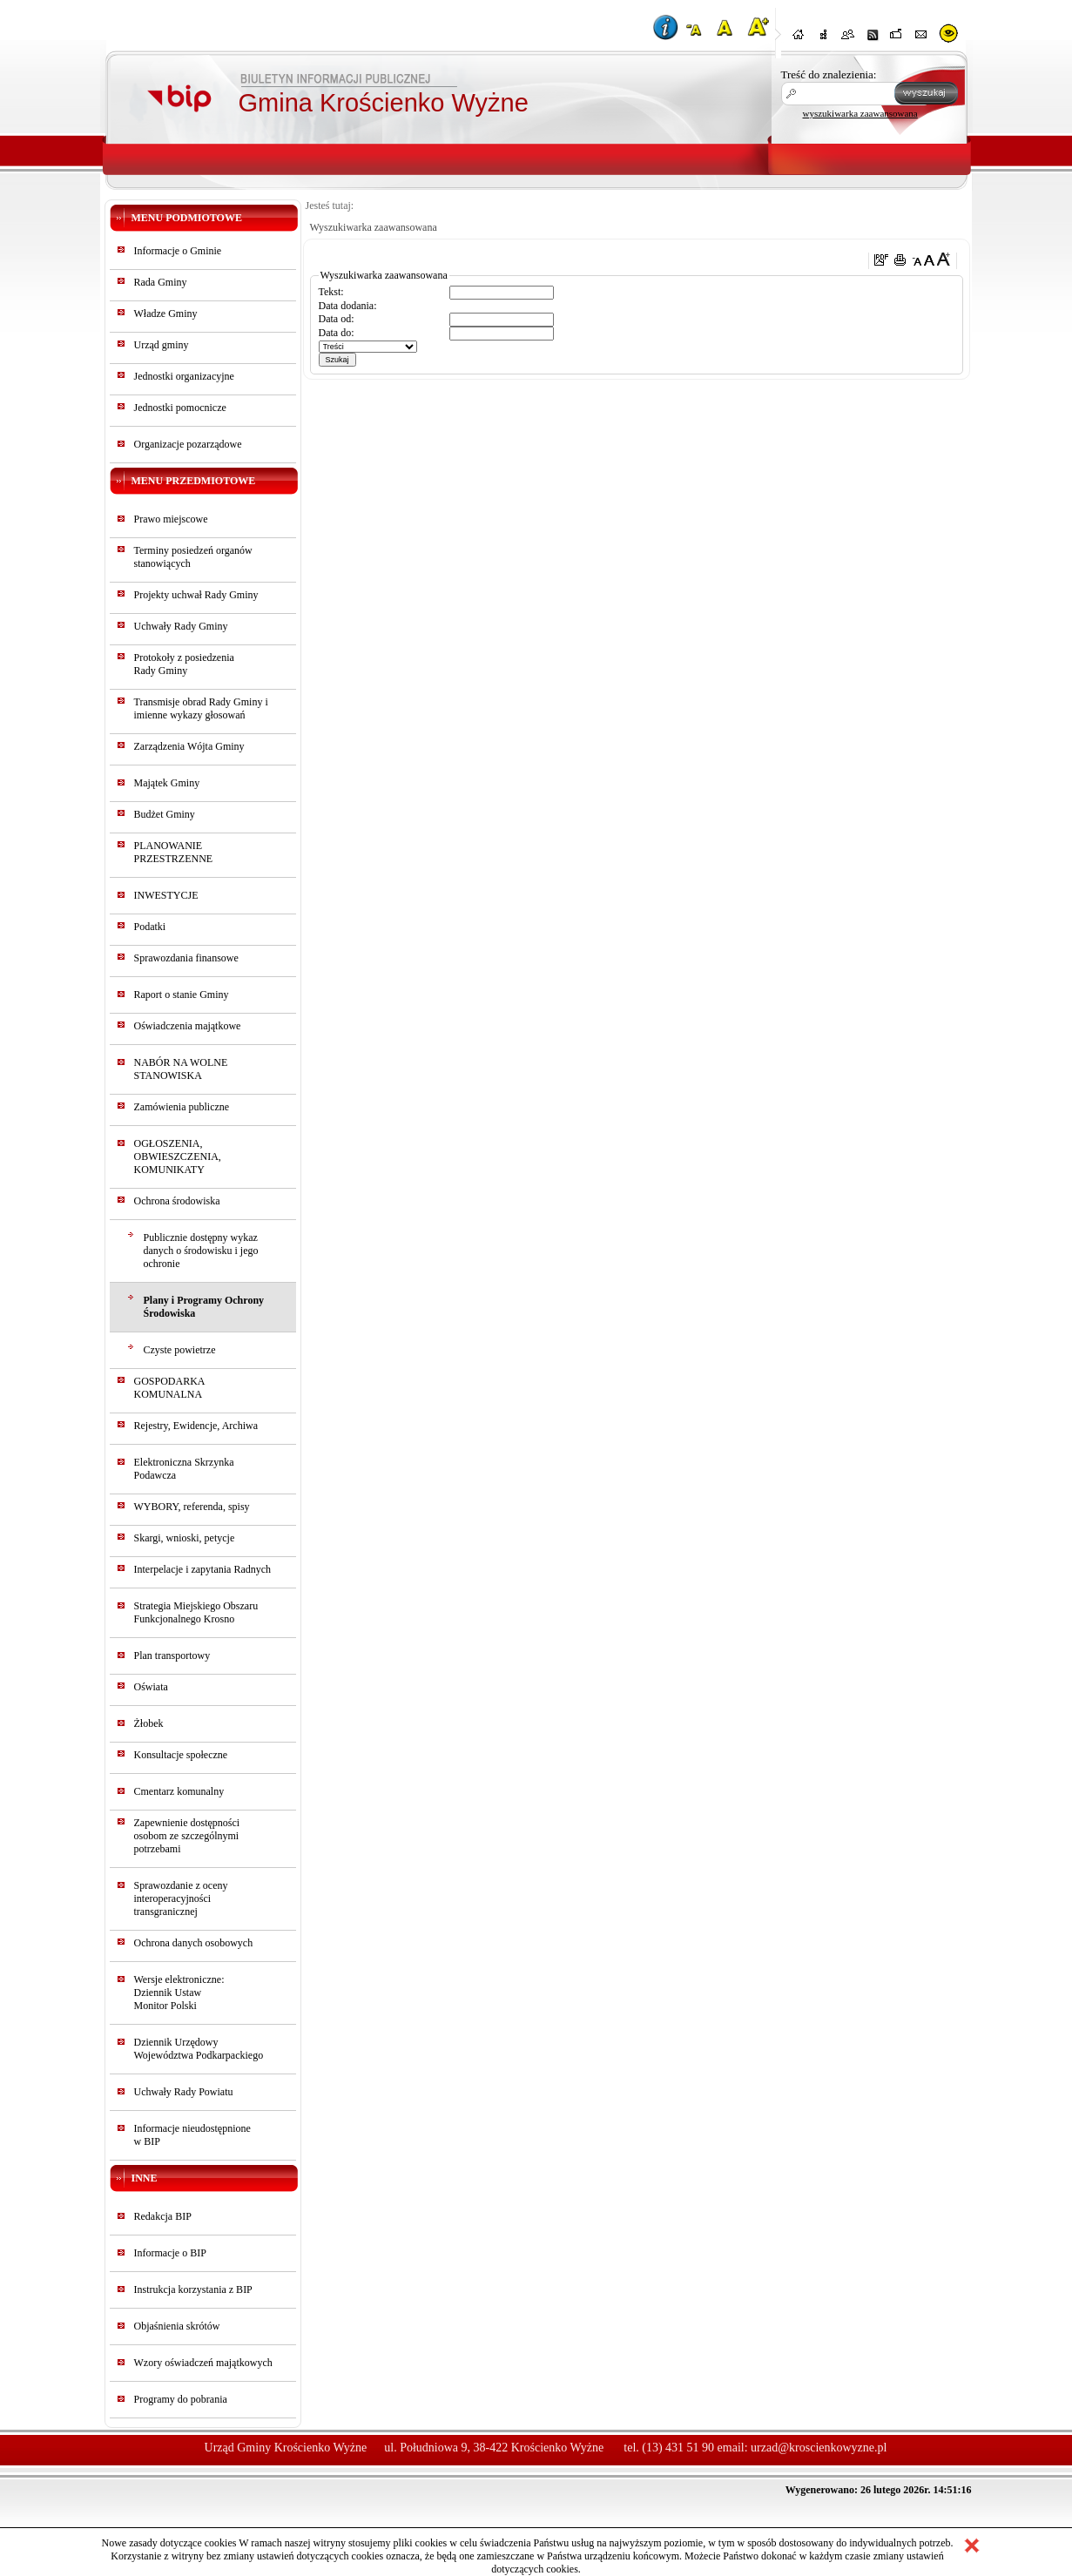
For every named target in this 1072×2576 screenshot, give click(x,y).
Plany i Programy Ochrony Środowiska (204, 1306)
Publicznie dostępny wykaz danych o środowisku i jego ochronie (201, 1250)
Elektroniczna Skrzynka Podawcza (184, 1468)
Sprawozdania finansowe (186, 958)
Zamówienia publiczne (182, 1107)
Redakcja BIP (163, 2216)
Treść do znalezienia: (829, 74)
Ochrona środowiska (177, 1201)
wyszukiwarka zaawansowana (860, 113)
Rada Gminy (160, 282)
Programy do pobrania (180, 2399)
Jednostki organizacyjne (184, 376)
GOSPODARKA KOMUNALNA (169, 1387)
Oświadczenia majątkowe (187, 1026)
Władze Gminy (166, 313)
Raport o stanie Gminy (181, 994)
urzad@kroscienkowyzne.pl (819, 2447)
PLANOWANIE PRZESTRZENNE (173, 852)
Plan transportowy (172, 1655)
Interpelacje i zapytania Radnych (203, 1569)
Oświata (151, 1687)
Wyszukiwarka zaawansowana (373, 227)
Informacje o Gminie (178, 251)
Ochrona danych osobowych (193, 1943)
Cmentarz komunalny (179, 1791)
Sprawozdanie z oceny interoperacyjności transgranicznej (181, 1898)
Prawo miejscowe (171, 519)
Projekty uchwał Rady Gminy (196, 595)
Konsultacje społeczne (181, 1755)
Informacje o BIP (170, 2253)
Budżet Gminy (164, 814)
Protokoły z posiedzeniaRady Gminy (184, 664)
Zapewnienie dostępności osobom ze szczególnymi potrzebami (187, 1836)
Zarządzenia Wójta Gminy (189, 746)
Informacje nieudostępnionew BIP (192, 2135)
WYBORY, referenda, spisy (192, 1506)
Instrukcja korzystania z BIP (193, 2289)
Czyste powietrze (180, 1350)
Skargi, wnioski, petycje (184, 1538)
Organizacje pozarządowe (188, 444)
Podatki (150, 926)
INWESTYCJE (166, 895)
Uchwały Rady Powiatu (183, 2092)
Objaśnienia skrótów (177, 2326)
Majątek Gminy (167, 783)
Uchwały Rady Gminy (181, 626)
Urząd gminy (161, 345)
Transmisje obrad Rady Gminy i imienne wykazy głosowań (201, 708)
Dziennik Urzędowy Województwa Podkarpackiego (199, 2048)
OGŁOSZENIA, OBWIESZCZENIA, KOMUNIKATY (177, 1156)
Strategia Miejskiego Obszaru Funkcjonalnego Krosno (196, 1612)
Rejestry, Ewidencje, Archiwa (196, 1425)
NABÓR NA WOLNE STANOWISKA (181, 1069)
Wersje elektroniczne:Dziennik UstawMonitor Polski (179, 1992)
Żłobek (149, 1723)
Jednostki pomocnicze (180, 407)
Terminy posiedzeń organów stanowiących (193, 557)
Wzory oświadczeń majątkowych (203, 2363)
